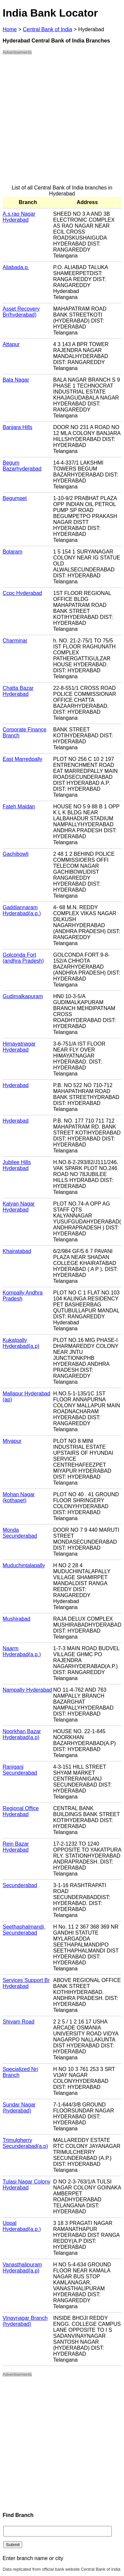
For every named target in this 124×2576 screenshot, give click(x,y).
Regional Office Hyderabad (21, 1811)
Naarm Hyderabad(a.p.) (22, 1651)
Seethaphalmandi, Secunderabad (24, 1930)
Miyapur (12, 1441)
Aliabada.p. (16, 267)
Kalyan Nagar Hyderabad (19, 1207)
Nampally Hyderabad (27, 1690)
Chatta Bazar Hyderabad (18, 691)
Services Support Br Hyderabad (26, 1983)
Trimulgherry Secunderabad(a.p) (25, 2143)
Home (10, 29)
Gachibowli (15, 854)
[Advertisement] (62, 122)
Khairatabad (17, 1251)
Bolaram (12, 551)
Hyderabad (15, 1085)
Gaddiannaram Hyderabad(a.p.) (22, 910)
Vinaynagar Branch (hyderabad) (25, 2321)
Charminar (15, 640)
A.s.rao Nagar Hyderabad (19, 217)
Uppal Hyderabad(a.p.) (22, 2226)
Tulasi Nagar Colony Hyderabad (26, 2184)
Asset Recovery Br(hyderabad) (21, 312)
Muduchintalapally (24, 1565)
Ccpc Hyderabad (22, 593)
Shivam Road (18, 2021)
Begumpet (15, 498)
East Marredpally (22, 759)
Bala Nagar (16, 380)
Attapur (11, 344)
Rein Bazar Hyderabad (16, 1847)
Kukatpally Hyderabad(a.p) (21, 1343)
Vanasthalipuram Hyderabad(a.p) (22, 2267)
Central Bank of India (47, 29)
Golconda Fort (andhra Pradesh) (23, 958)
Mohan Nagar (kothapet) (19, 1497)
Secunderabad (20, 1885)
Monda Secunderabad (20, 1533)
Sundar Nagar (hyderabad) (19, 2107)
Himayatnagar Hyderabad (19, 1047)
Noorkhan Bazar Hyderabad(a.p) (22, 1734)
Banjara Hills (17, 427)
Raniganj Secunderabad (20, 1770)
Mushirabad (16, 1619)
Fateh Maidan (19, 806)
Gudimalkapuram (23, 996)
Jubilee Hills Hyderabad (17, 1165)
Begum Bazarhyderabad (22, 466)
